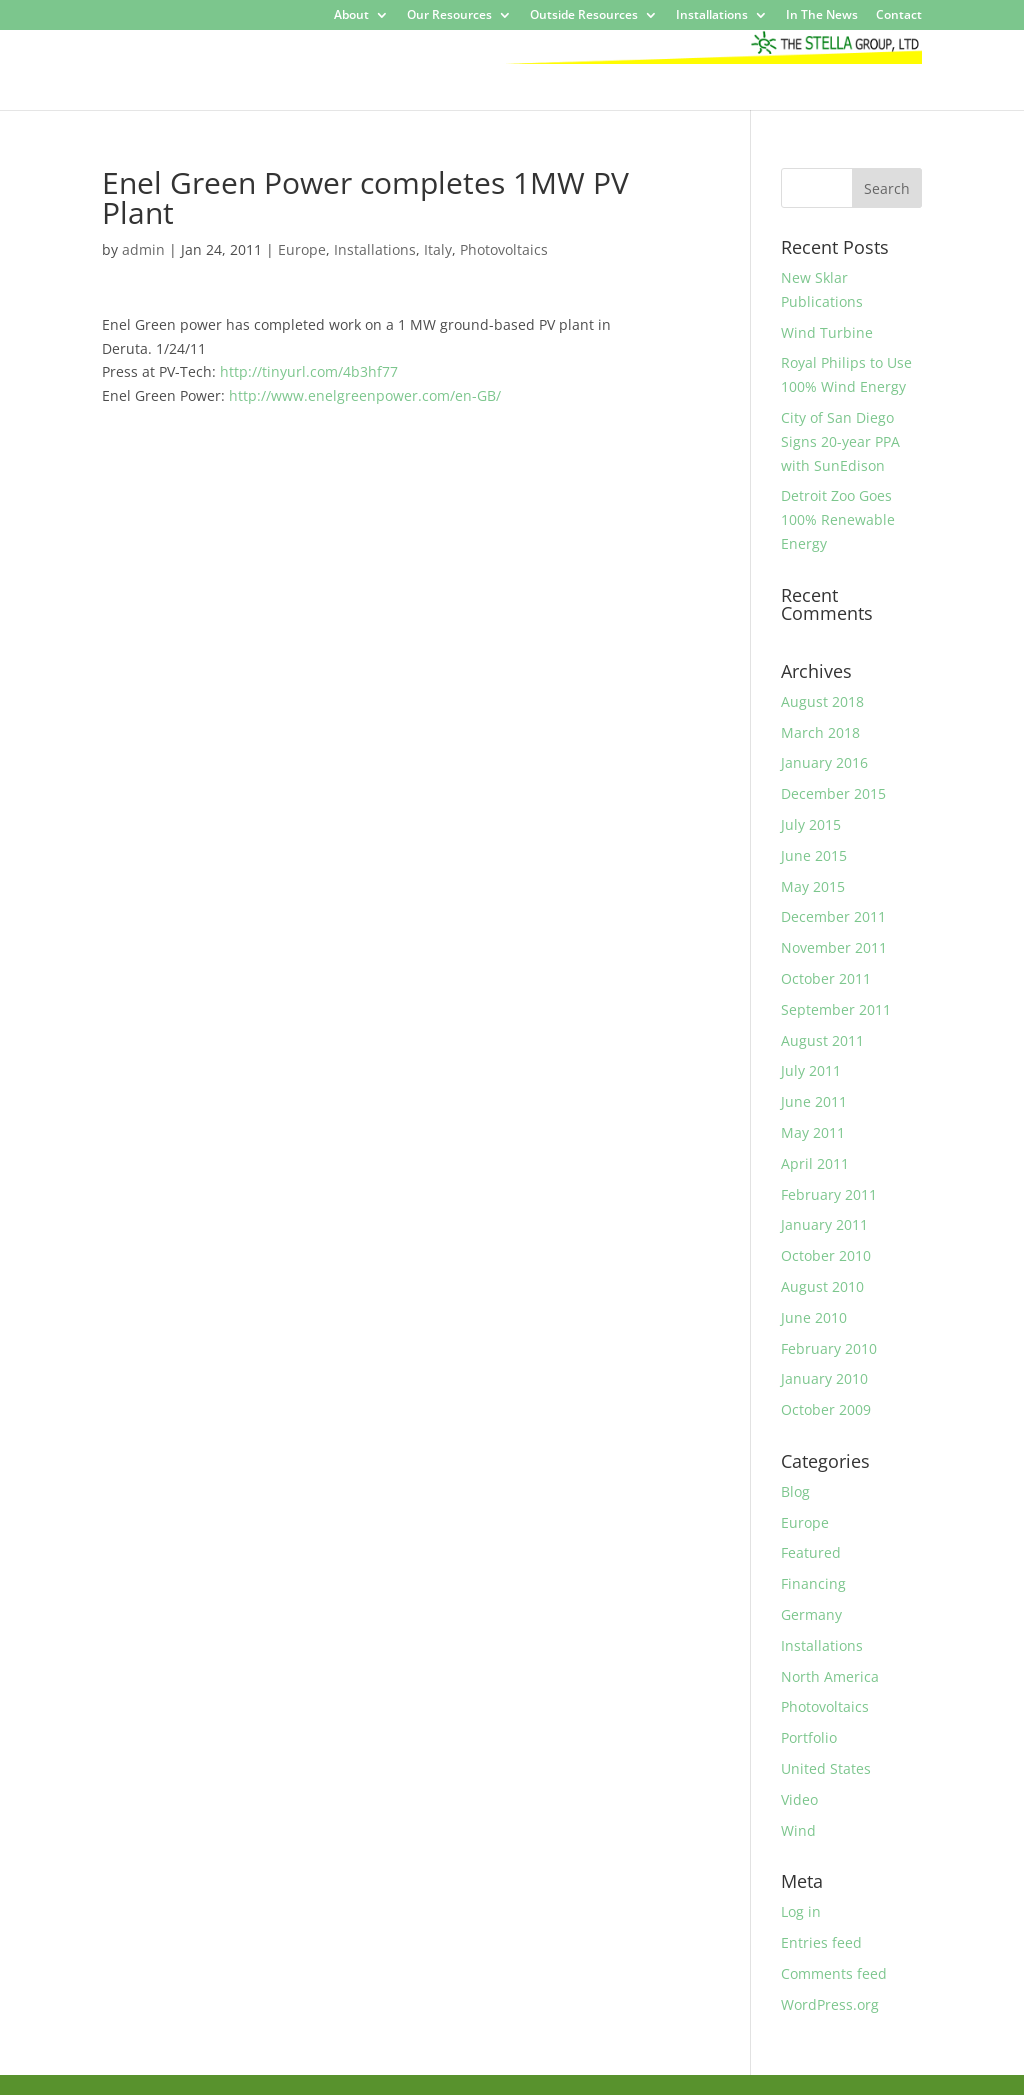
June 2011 (814, 1101)
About (351, 16)
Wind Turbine (827, 332)
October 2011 (826, 978)
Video (799, 1799)
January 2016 (824, 762)
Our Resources (449, 16)
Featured (811, 1552)
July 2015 (811, 824)
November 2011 (834, 947)
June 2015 (814, 855)
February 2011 (829, 1194)
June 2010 (814, 1317)
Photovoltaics (504, 249)
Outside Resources (584, 16)
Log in (801, 1911)
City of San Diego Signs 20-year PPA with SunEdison (840, 441)
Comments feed (834, 1973)
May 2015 (813, 886)
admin (143, 249)
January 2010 (824, 1378)
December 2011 (833, 916)
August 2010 (822, 1286)
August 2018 (822, 701)
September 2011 (836, 1009)
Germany (811, 1614)
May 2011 (813, 1132)
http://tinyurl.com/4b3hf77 (309, 371)
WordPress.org (830, 2004)
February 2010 (829, 1348)
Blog (795, 1491)
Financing (813, 1583)
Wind (798, 1830)
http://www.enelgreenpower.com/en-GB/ (365, 395)
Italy (438, 249)
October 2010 (826, 1255)
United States (826, 1768)
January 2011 (824, 1224)
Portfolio (809, 1737)
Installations (712, 16)
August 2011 (822, 1040)
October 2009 (826, 1409)
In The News (822, 16)
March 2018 (820, 732)
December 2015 (833, 793)
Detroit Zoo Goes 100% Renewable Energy (838, 519)
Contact (899, 16)
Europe (302, 249)
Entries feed (821, 1942)
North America (830, 1676)
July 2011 (811, 1070)
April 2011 (815, 1163)
